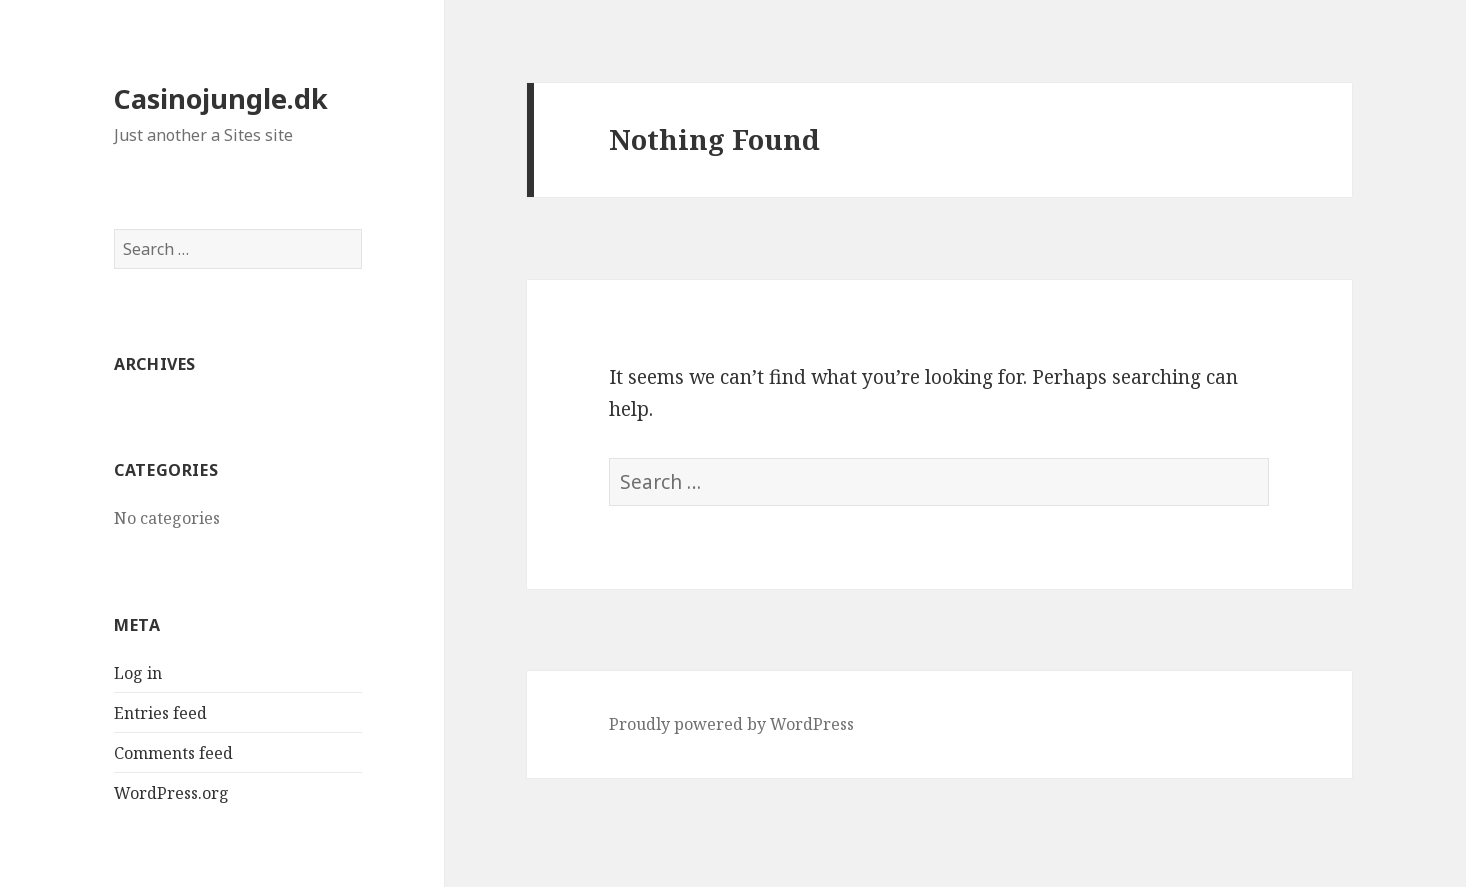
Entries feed (160, 713)
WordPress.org (171, 793)
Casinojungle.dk (221, 98)
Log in (138, 673)
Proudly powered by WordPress (731, 724)
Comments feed (173, 753)
